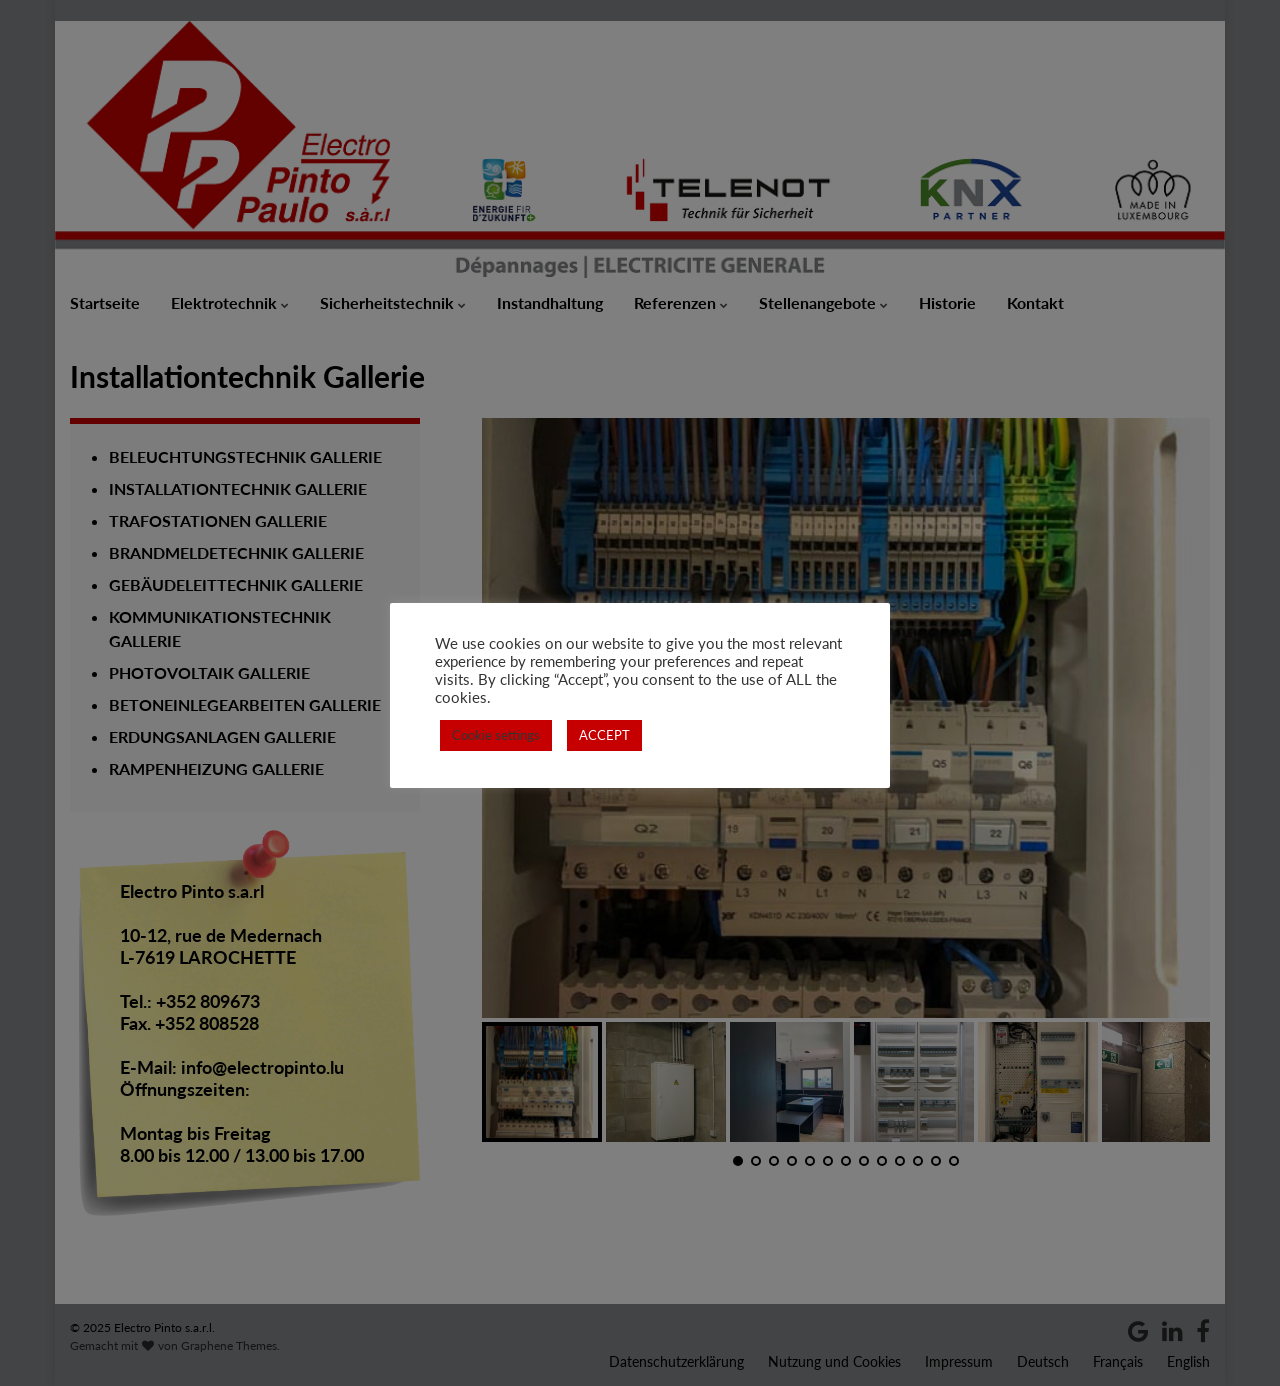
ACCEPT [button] (604, 735)
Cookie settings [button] (496, 735)
